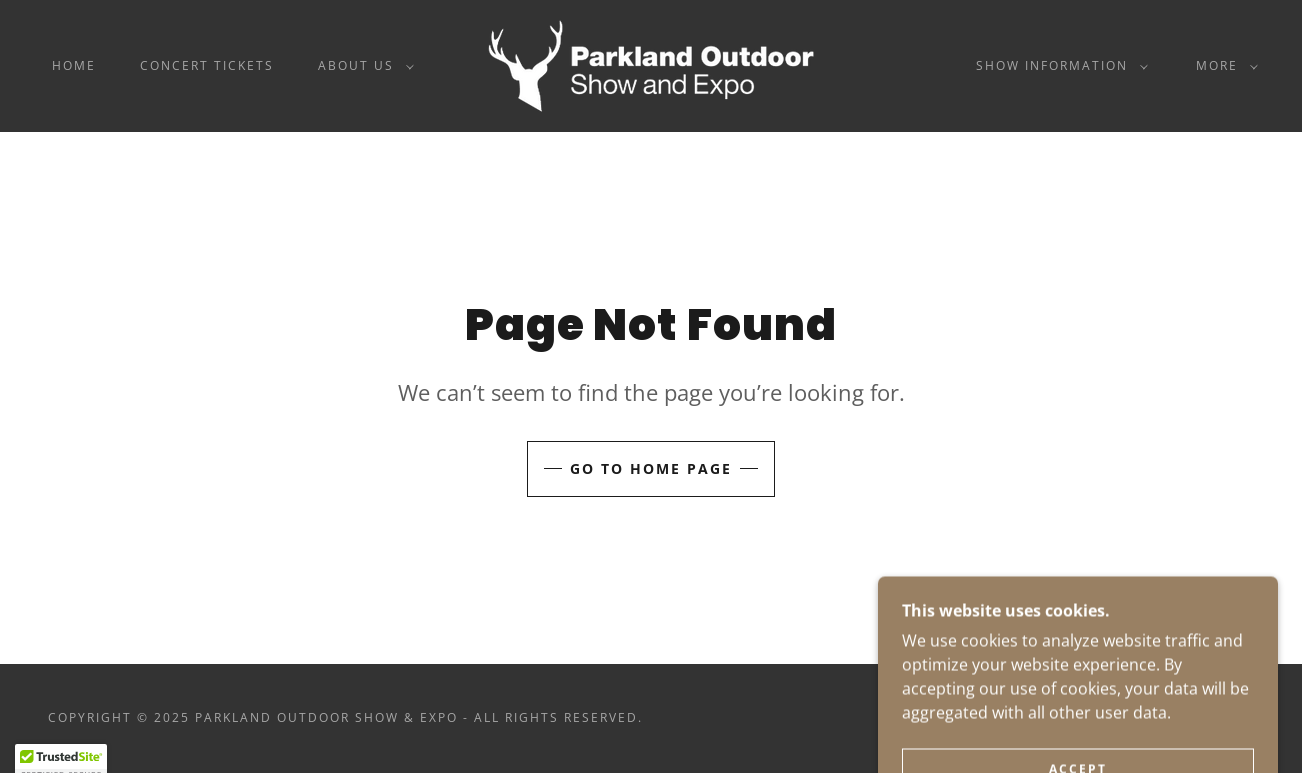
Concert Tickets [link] (207, 65)
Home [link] (74, 65)
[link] (651, 64)
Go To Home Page (651, 468)
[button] (362, 66)
